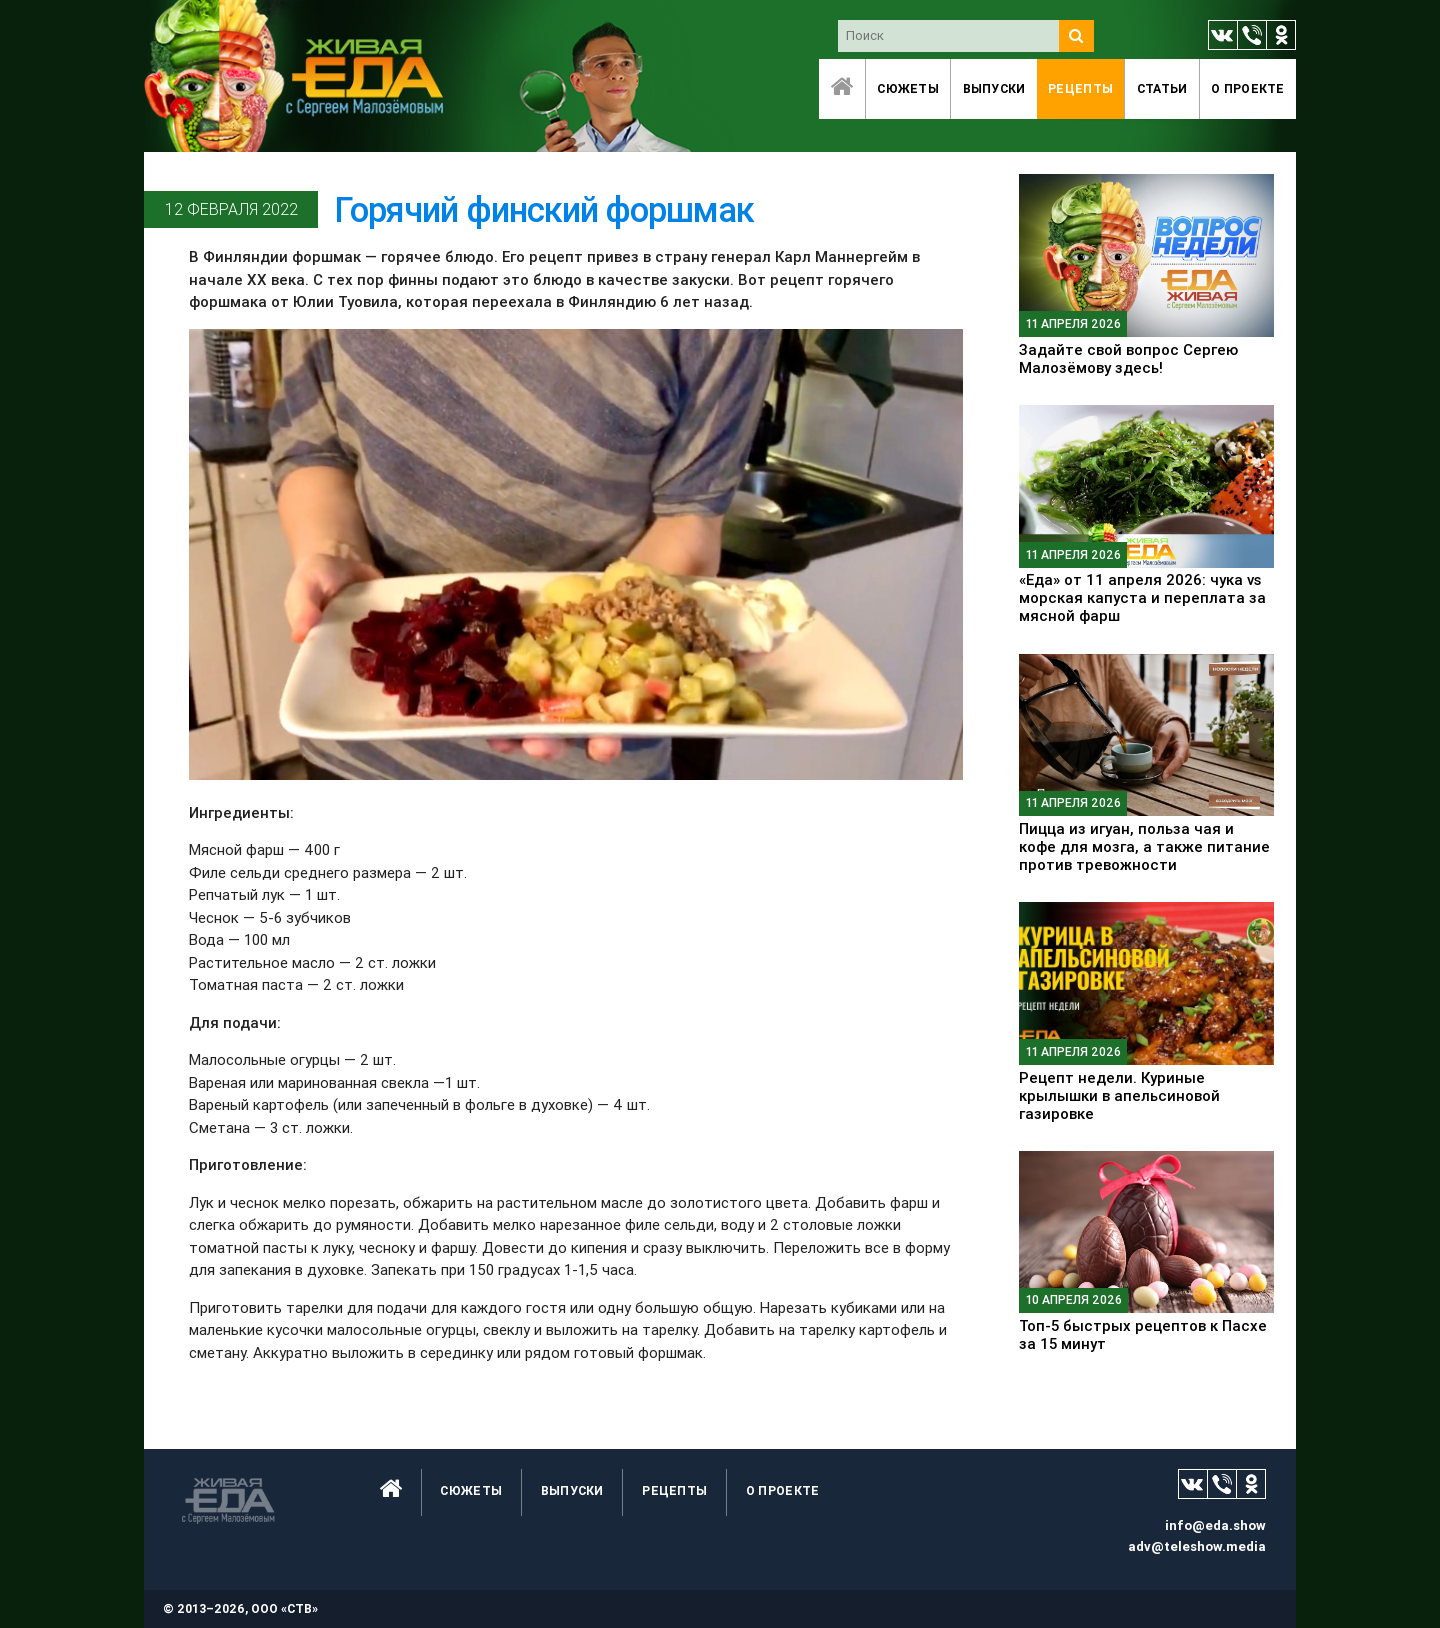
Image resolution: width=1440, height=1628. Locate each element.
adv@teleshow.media (1197, 1546)
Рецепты (1080, 88)
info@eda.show (1215, 1525)
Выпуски (994, 88)
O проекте (1248, 88)
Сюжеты (908, 88)
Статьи (1162, 88)
